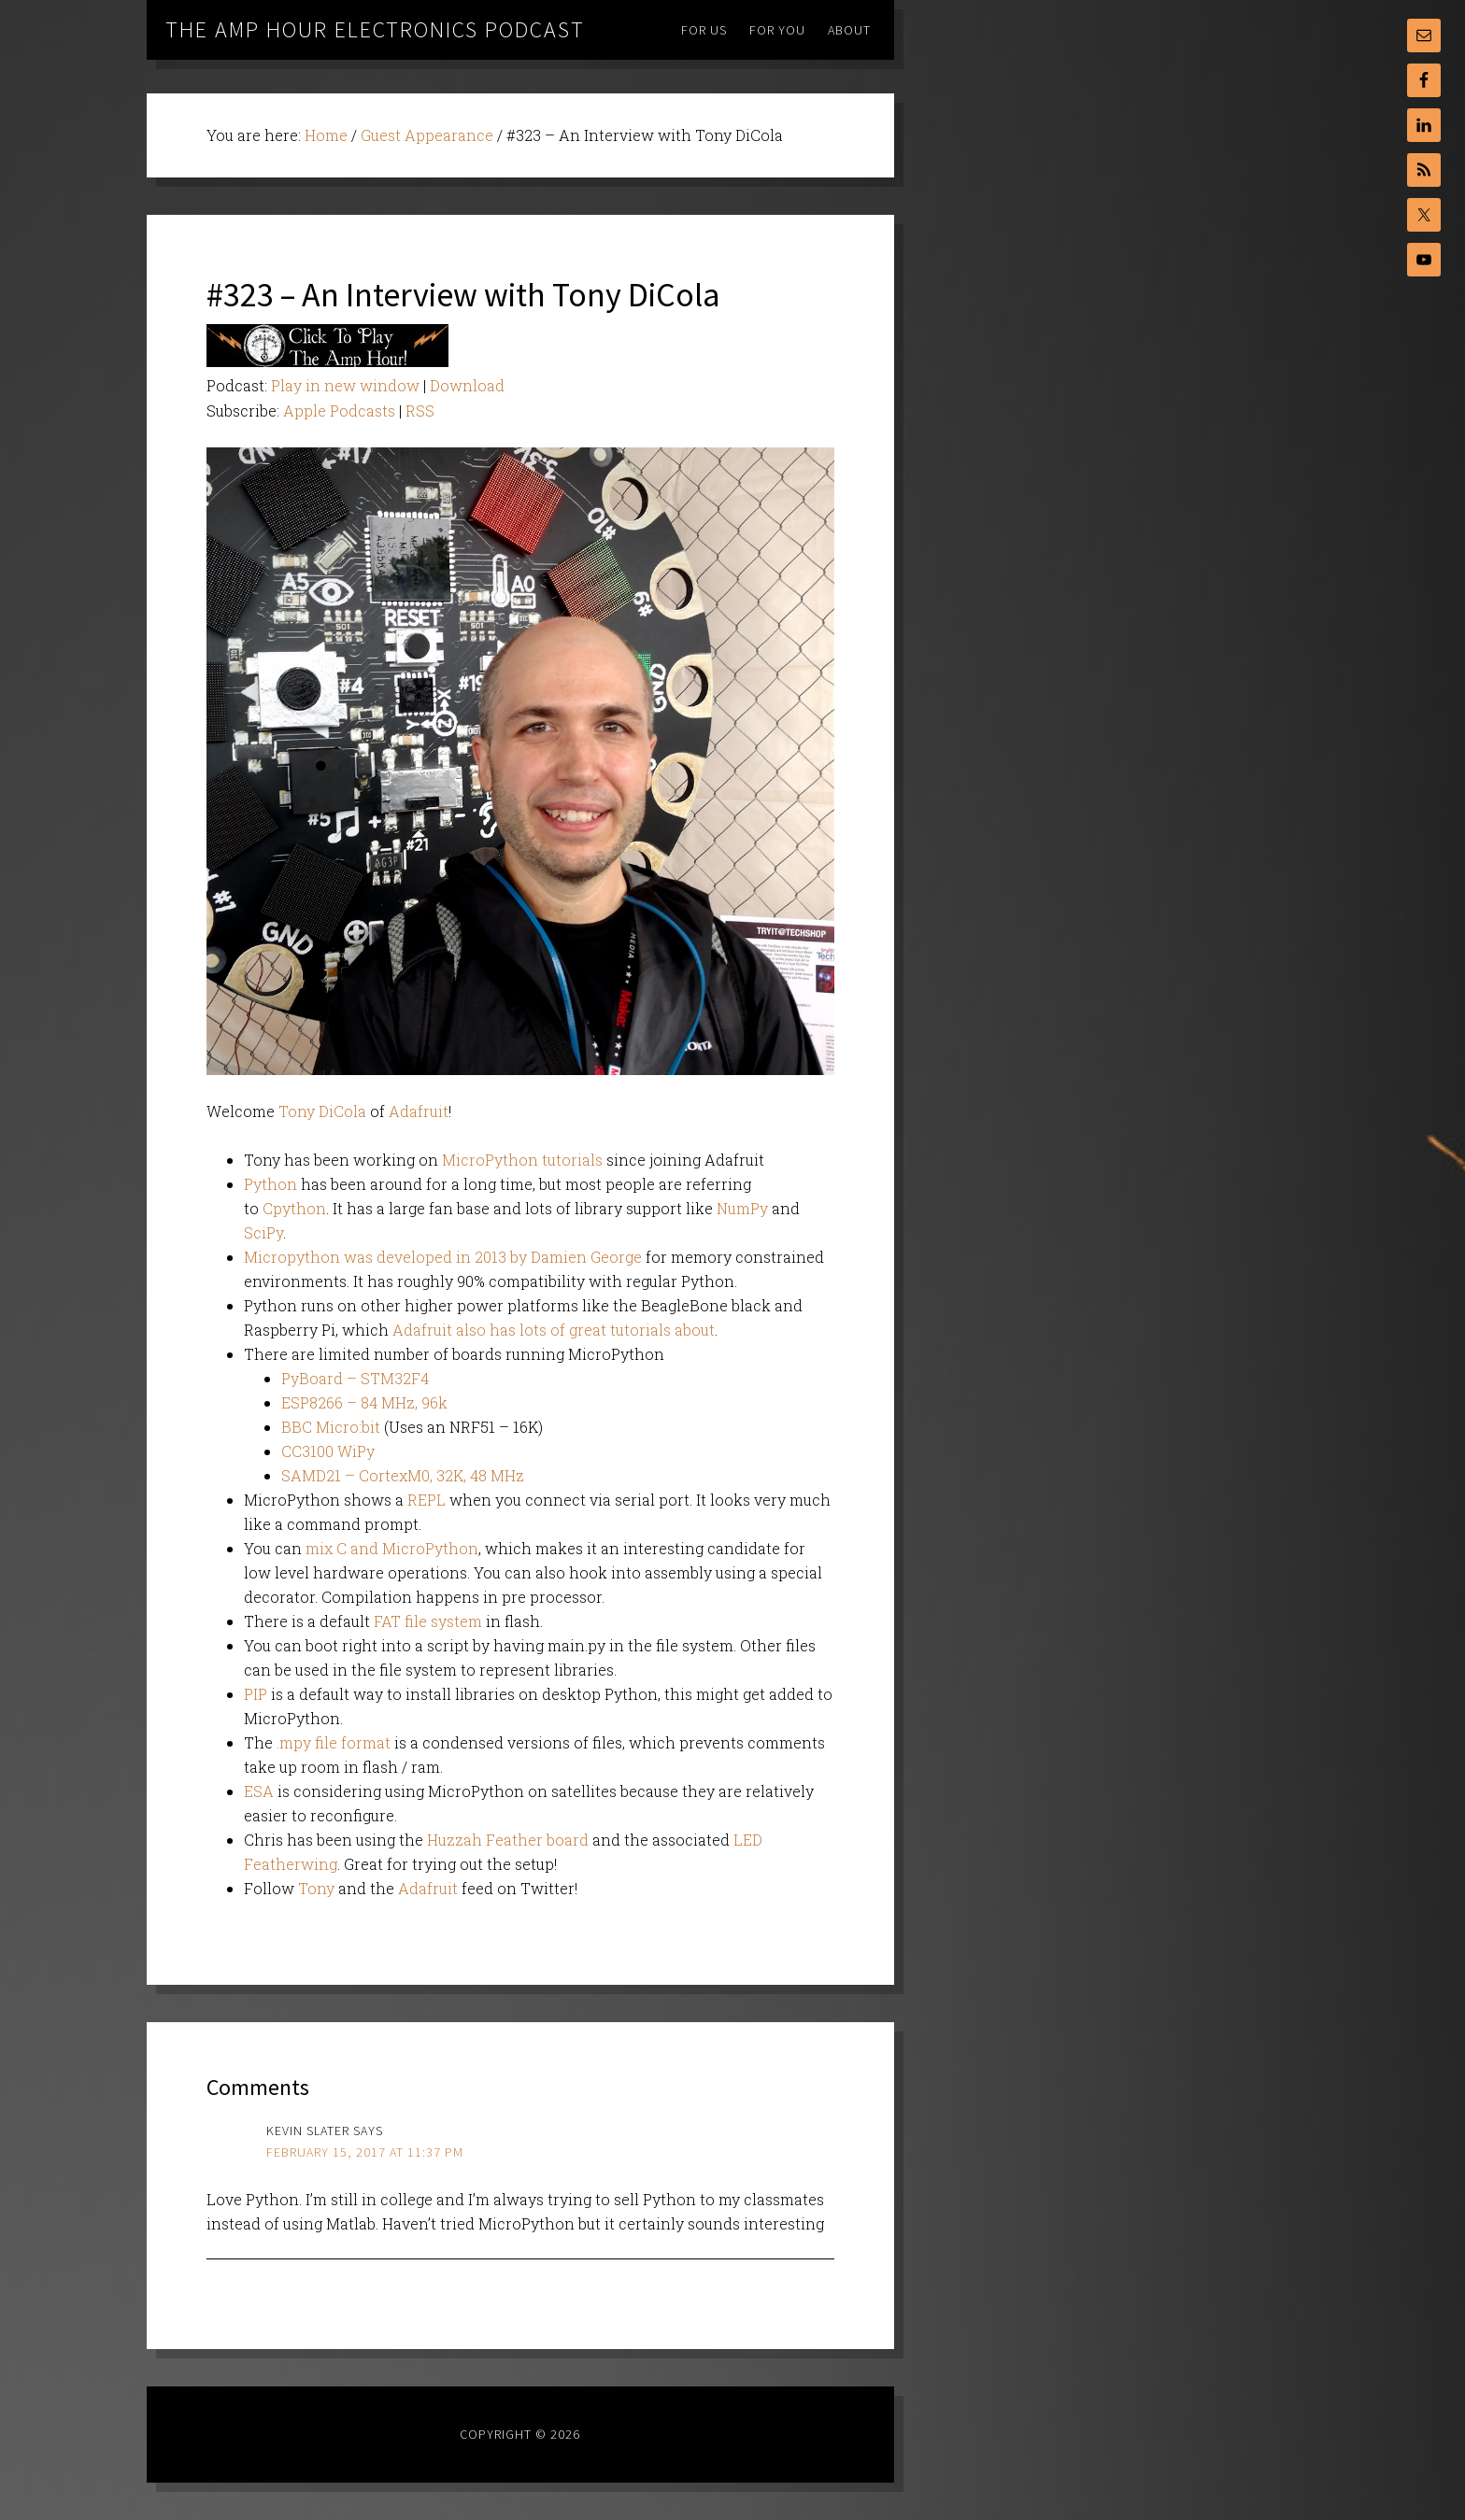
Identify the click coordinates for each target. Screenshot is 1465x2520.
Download (467, 385)
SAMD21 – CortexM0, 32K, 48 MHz (402, 1475)
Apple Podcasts (339, 410)
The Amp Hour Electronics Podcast (375, 29)
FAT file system (428, 1621)
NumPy (744, 1208)
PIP (255, 1694)
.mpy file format (332, 1742)
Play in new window (345, 385)
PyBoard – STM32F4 (355, 1378)
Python (270, 1184)
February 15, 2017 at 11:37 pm (364, 2152)
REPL (426, 1499)
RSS (419, 410)
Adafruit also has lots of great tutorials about (553, 1329)
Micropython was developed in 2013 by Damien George (443, 1257)
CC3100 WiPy (328, 1451)
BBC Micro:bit (330, 1427)
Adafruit (418, 1111)
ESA (260, 1791)
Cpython (294, 1208)
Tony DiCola (322, 1111)
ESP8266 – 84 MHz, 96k (364, 1402)
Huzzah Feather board (508, 1839)
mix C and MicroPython (392, 1548)
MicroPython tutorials (522, 1159)
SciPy (263, 1232)
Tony (316, 1888)
